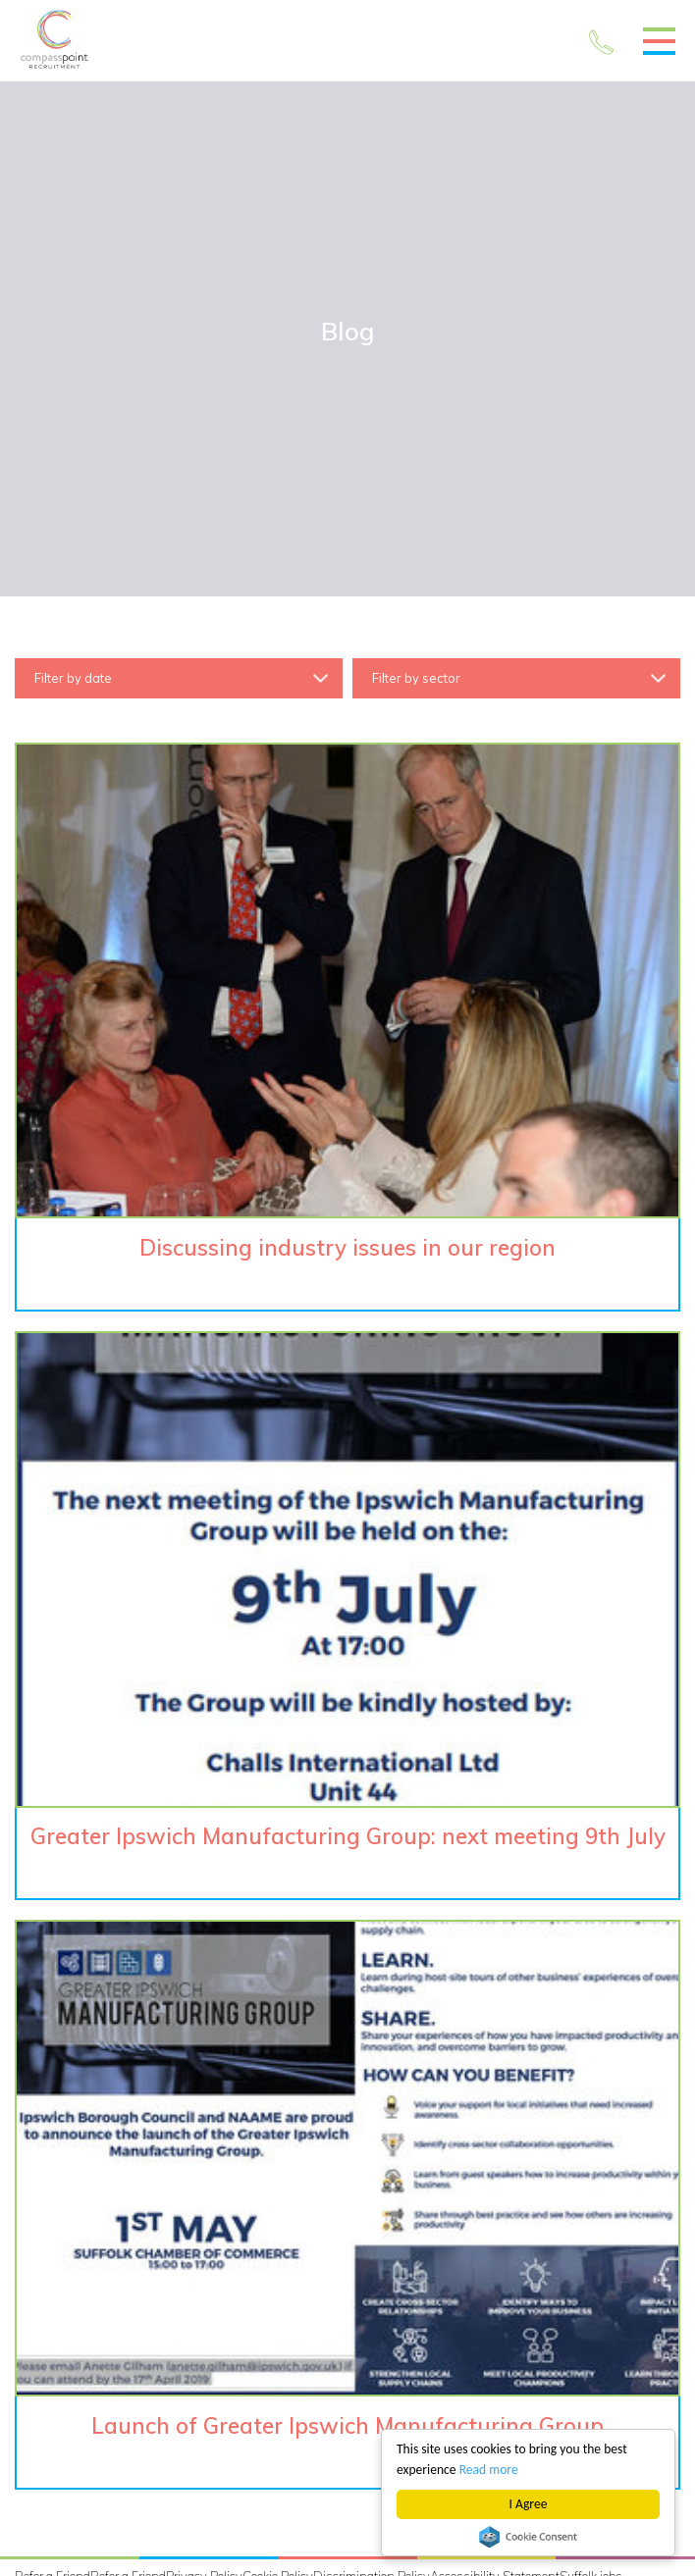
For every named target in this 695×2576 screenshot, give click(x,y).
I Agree (528, 2504)
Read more (488, 2469)
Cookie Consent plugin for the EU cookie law (528, 2537)
